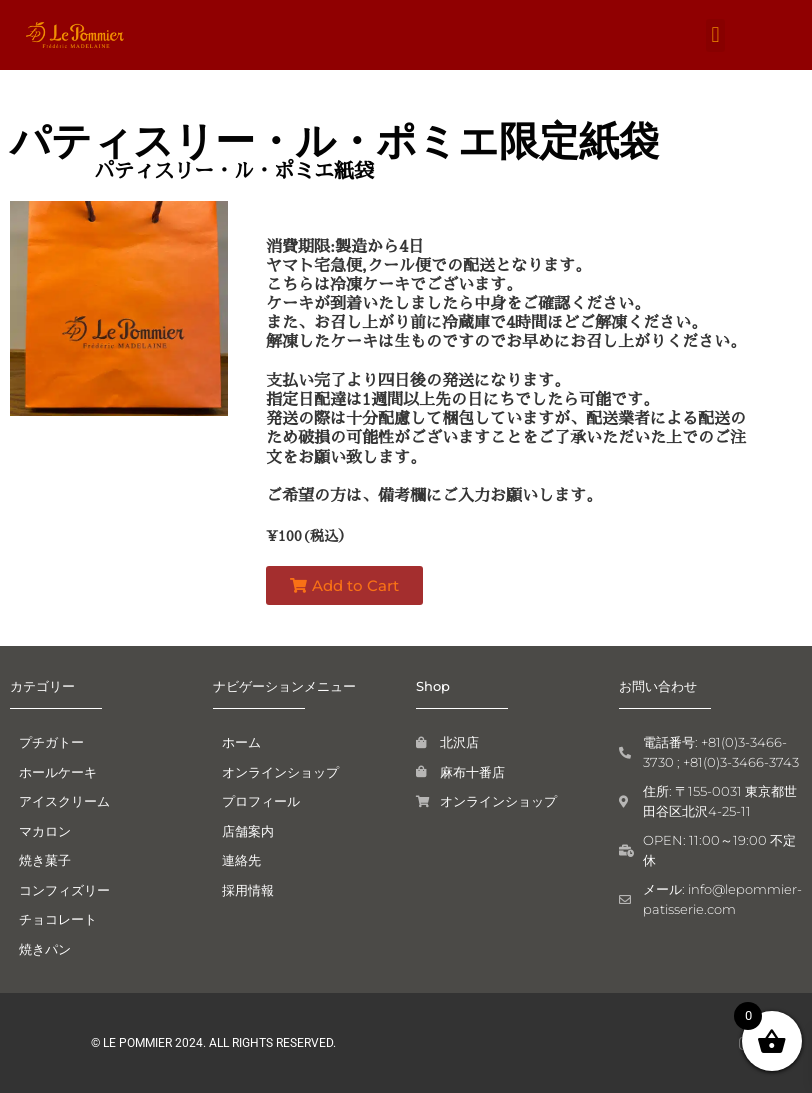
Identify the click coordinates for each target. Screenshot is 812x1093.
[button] (715, 35)
